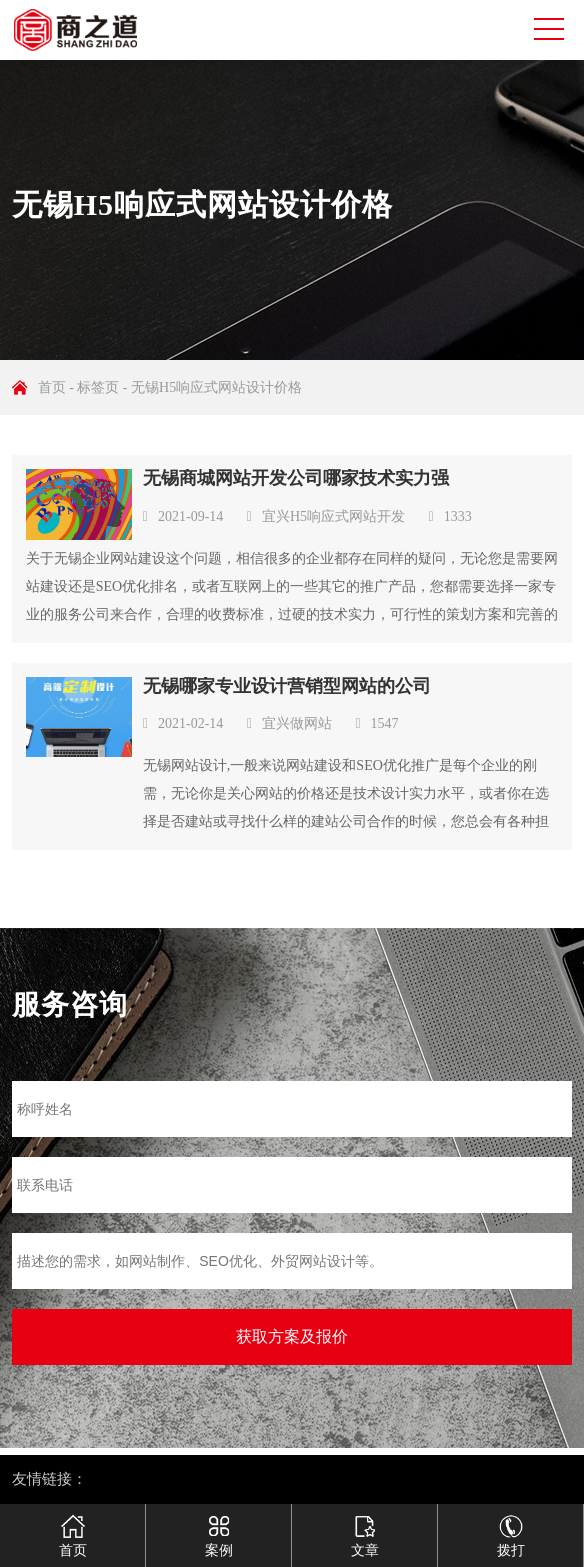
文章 (364, 1528)
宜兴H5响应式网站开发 (333, 516)
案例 (218, 1528)
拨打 (510, 1528)
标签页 (98, 387)
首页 (52, 387)
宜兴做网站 (297, 723)
